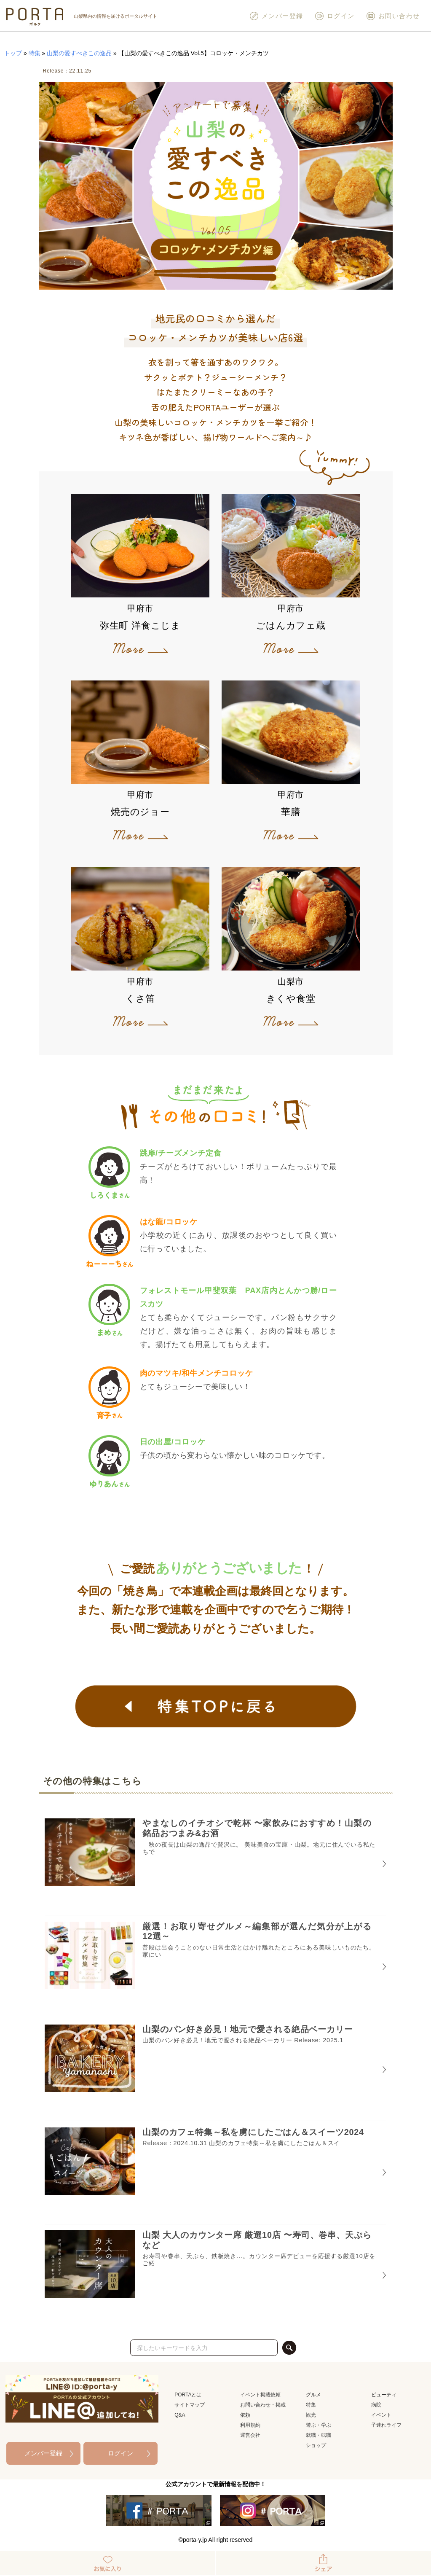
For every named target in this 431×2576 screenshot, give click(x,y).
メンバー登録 (276, 16)
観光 (311, 2415)
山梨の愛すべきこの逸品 (79, 53)
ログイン (334, 16)
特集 (34, 53)
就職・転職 (318, 2435)
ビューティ (383, 2395)
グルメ (313, 2395)
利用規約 (250, 2425)
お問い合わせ (393, 16)
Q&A (179, 2415)
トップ (13, 53)
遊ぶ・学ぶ (318, 2425)
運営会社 (250, 2435)
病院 (376, 2405)
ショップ (316, 2445)
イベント (381, 2415)
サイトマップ (189, 2405)
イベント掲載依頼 (260, 2395)
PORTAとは (187, 2395)
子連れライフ (386, 2425)
